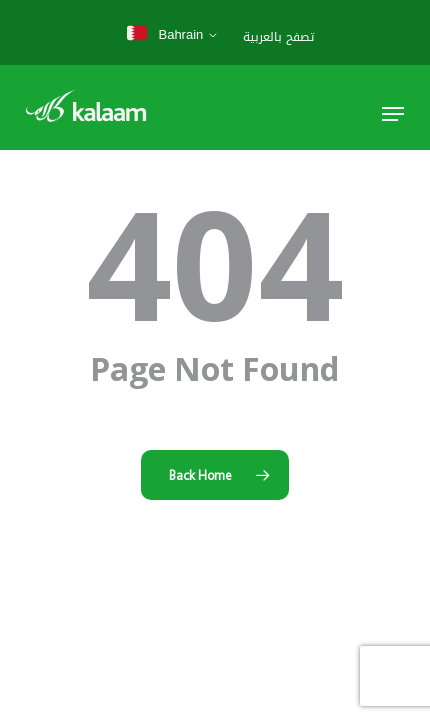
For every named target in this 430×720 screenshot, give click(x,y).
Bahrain (165, 34)
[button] (393, 114)
